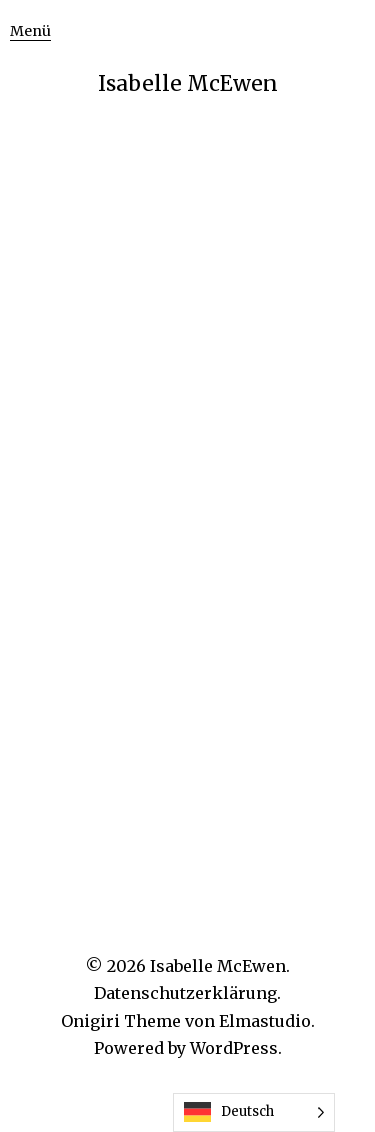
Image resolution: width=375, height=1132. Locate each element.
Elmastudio (265, 1021)
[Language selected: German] (254, 1112)
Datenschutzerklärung (185, 993)
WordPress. (236, 1048)
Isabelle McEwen (188, 83)
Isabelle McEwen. (220, 966)
